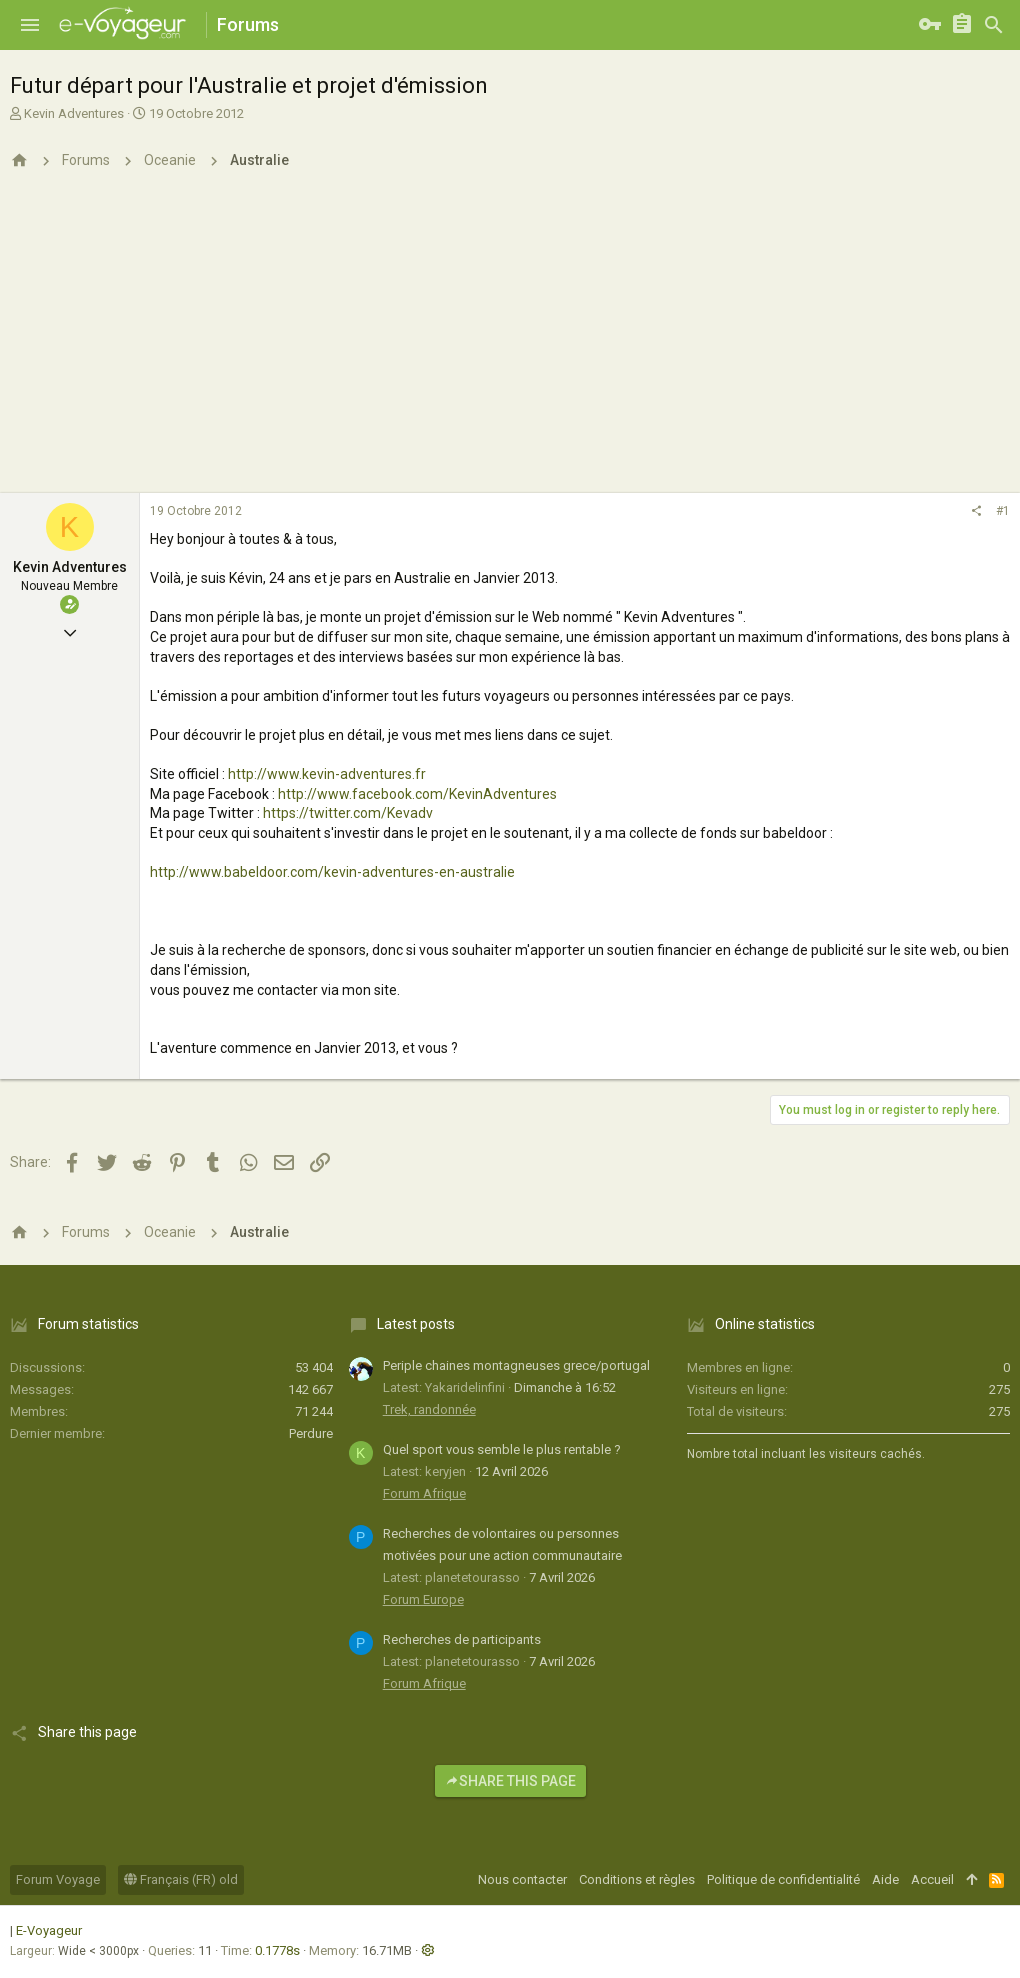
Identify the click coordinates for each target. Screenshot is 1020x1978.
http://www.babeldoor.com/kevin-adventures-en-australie (332, 872)
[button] (30, 25)
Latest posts (416, 1324)
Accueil (932, 1879)
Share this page (510, 1781)
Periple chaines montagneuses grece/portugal (516, 1365)
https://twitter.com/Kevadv (348, 813)
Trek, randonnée (429, 1409)
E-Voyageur (49, 1930)
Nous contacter (522, 1879)
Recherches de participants (462, 1639)
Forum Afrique (424, 1493)
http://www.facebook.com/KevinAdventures (417, 794)
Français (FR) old (181, 1879)
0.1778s (277, 1950)
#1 (1003, 511)
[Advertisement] (510, 343)
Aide (885, 1879)
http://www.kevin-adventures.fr (327, 774)
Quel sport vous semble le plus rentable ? (502, 1449)
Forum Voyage (58, 1879)
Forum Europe (423, 1599)
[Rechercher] (994, 25)
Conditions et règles (637, 1879)
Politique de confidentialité (783, 1879)
